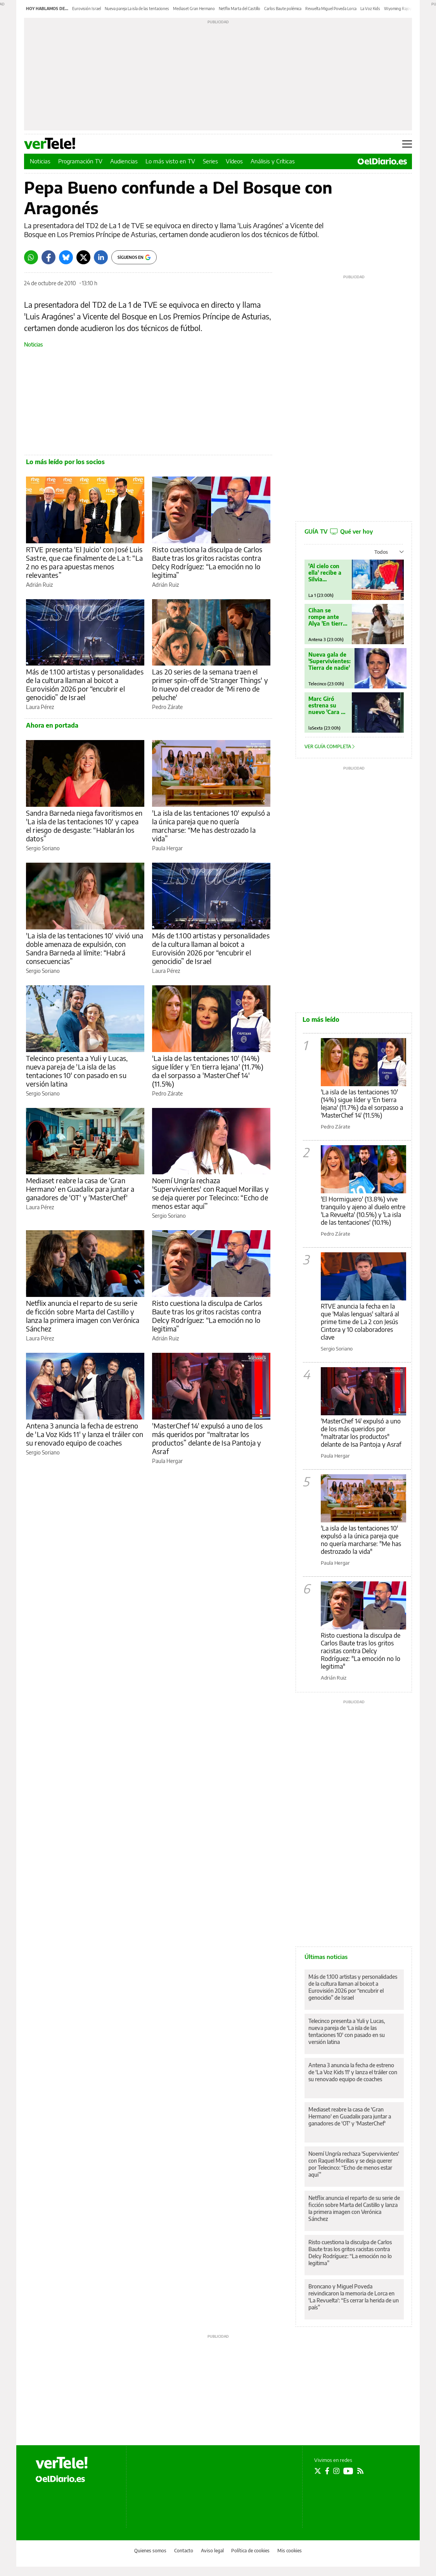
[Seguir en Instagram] (336, 2470)
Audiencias (124, 161)
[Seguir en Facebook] (327, 2470)
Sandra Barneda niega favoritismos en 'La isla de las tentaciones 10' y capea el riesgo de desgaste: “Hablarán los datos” (84, 825)
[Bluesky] (66, 257)
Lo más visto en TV (170, 161)
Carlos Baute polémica (282, 8)
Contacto (183, 2550)
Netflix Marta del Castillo (239, 8)
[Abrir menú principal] (407, 143)
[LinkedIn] (101, 257)
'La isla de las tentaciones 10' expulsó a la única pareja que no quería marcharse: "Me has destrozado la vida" (361, 1539)
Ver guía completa (330, 746)
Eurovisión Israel (86, 8)
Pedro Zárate (167, 707)
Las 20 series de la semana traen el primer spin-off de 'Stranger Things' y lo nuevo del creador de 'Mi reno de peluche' (210, 684)
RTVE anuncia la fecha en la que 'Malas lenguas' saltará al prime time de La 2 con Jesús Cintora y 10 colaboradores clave (360, 1321)
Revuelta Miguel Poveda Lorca (330, 8)
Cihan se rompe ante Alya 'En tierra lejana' (327, 617)
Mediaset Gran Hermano (194, 8)
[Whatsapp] (31, 257)
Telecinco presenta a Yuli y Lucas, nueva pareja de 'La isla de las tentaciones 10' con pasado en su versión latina (77, 1071)
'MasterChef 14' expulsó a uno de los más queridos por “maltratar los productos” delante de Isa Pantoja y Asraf (207, 1438)
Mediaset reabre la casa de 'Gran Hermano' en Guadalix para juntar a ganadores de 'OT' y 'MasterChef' (80, 1189)
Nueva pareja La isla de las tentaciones (137, 8)
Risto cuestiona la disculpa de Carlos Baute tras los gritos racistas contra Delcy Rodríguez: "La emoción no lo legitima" (360, 1650)
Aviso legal (212, 2550)
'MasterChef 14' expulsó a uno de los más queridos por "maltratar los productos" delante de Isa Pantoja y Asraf (361, 1432)
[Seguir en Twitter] (317, 2470)
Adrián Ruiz (39, 584)
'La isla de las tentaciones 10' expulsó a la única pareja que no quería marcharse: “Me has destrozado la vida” (211, 825)
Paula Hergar (167, 848)
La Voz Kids (370, 8)
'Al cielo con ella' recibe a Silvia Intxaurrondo (325, 572)
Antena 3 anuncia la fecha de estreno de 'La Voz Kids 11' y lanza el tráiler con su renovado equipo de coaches (84, 1434)
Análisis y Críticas (273, 161)
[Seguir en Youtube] (348, 2470)
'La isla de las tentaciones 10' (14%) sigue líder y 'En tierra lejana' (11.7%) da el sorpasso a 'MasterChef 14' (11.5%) (207, 1071)
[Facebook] (48, 257)
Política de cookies (250, 2550)
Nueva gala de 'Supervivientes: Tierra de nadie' (329, 661)
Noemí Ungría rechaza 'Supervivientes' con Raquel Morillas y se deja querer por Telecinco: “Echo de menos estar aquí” (210, 1193)
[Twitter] (83, 257)
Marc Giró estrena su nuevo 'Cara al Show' (327, 705)
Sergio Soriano (43, 848)
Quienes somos (150, 2550)
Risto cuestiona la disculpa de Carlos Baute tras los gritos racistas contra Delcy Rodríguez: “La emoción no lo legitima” (207, 562)
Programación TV (80, 161)
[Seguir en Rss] (360, 2470)
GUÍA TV (339, 531)
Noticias (40, 161)
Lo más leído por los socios (65, 462)
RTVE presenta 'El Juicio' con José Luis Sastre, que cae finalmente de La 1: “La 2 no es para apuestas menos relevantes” (84, 562)
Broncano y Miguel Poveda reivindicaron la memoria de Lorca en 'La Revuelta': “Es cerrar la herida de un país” (353, 2297)
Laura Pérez (40, 707)
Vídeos (234, 161)
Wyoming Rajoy (398, 8)
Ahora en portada (52, 725)
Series (210, 161)
